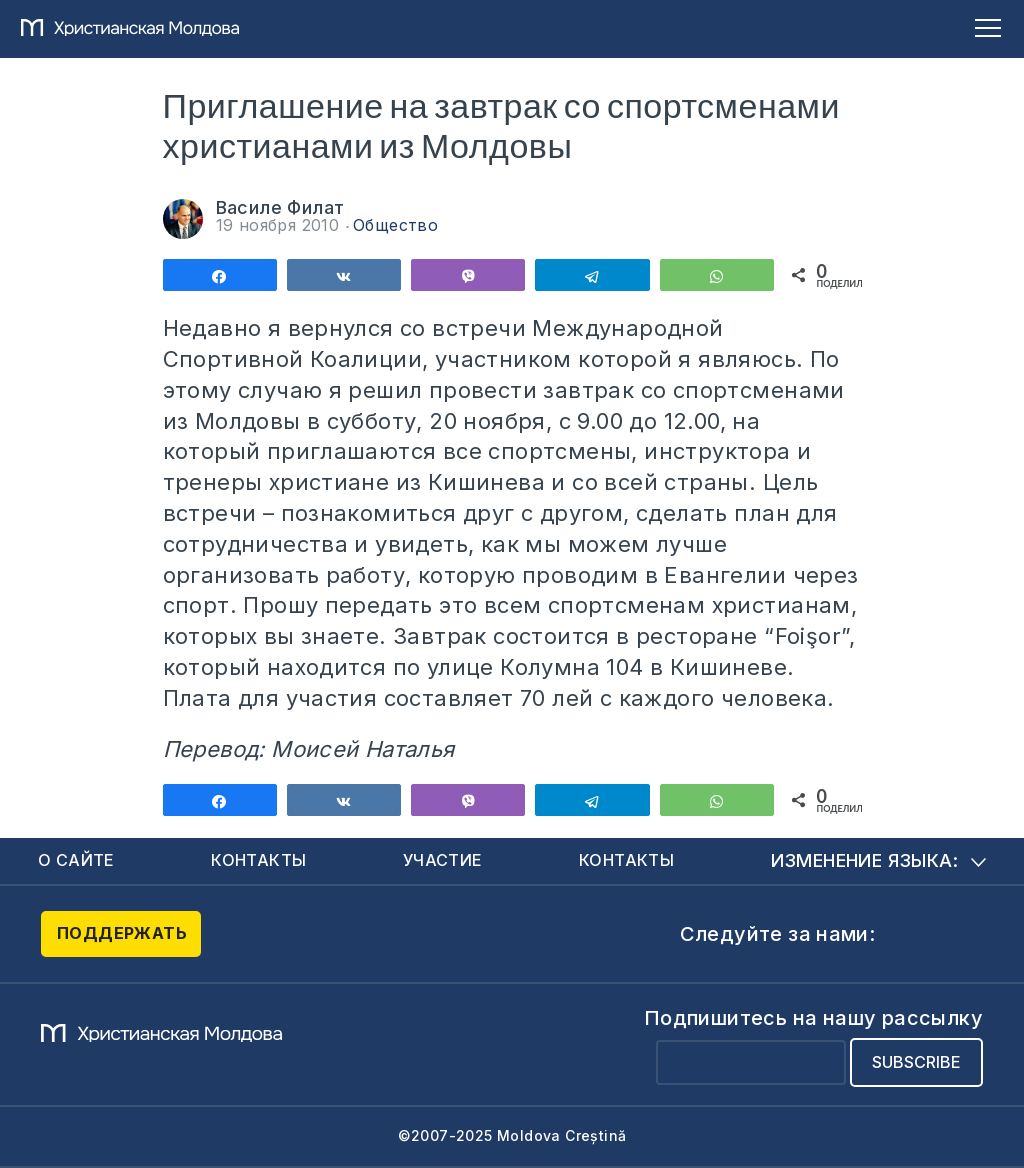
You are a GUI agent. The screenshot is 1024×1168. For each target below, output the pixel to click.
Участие (443, 860)
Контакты (258, 860)
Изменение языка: (878, 860)
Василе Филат (280, 207)
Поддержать (122, 933)
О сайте (76, 860)
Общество (395, 225)
